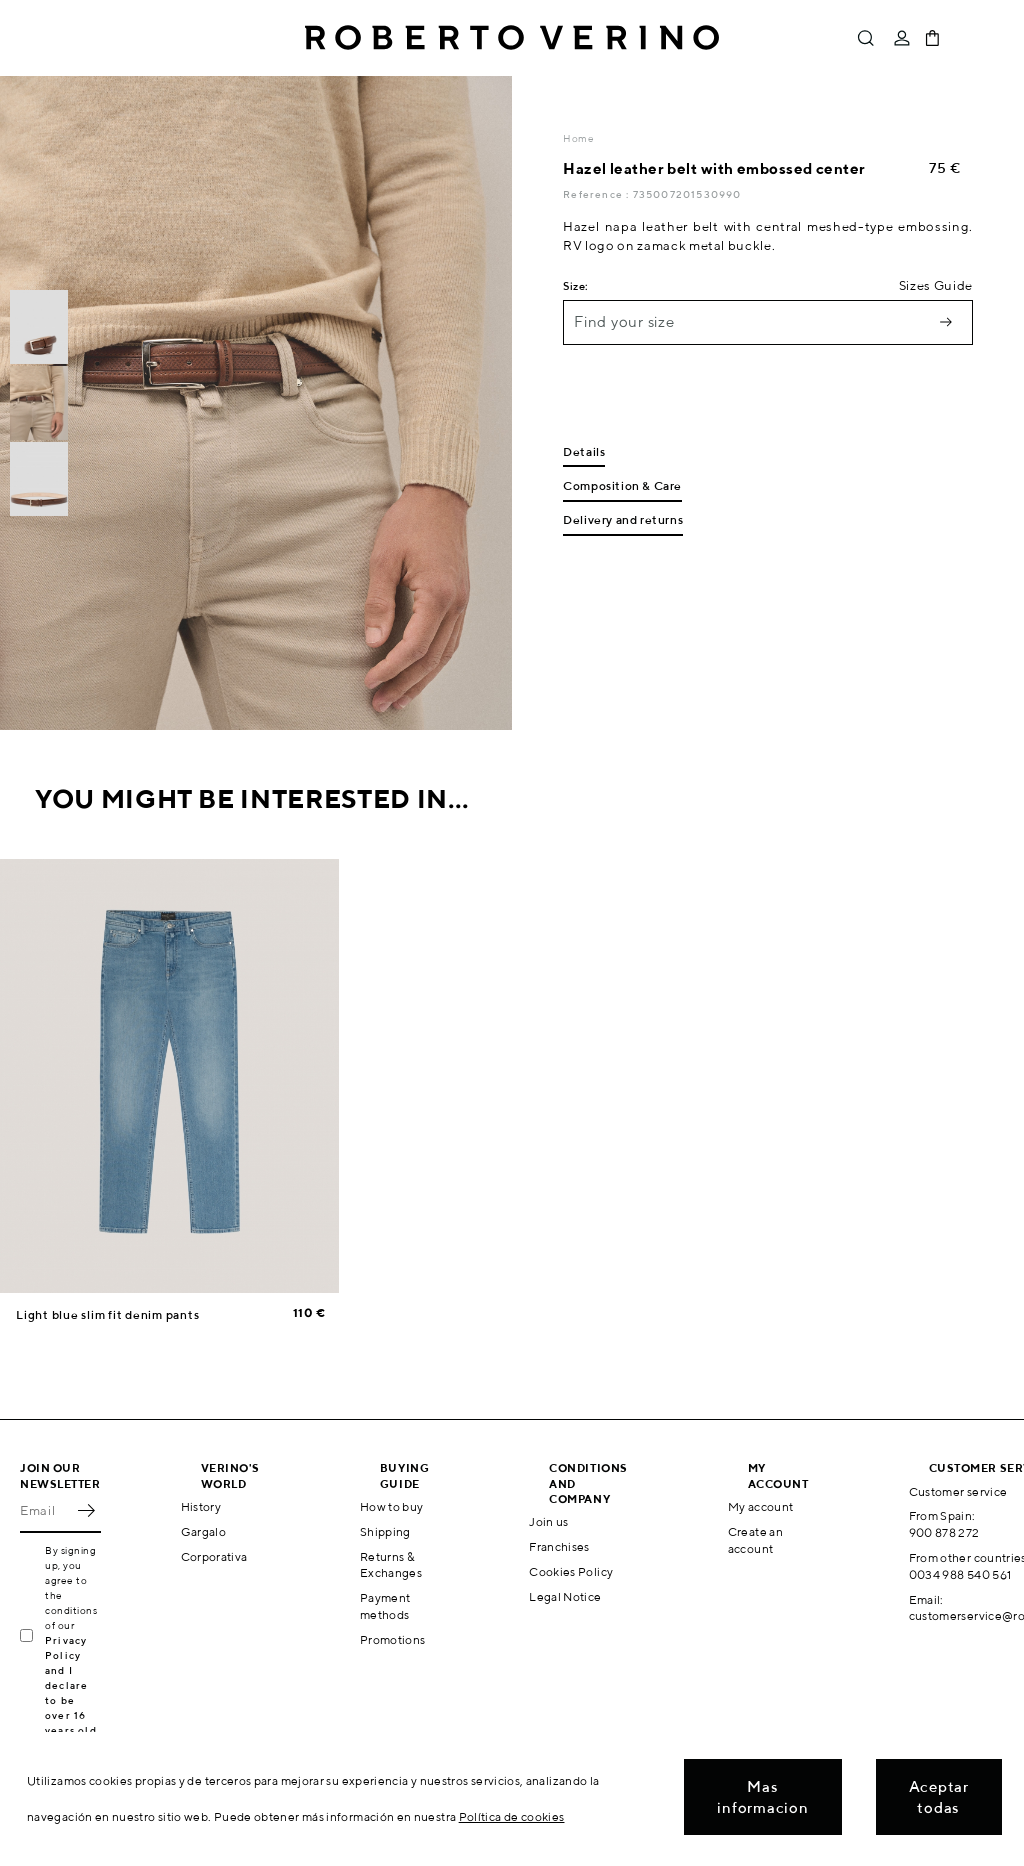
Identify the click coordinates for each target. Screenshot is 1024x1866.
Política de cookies (512, 1816)
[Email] (45, 1511)
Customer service (958, 1491)
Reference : (597, 194)
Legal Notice (565, 1596)
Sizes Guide (936, 285)
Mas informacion (762, 1797)
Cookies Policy (571, 1571)
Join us (549, 1521)
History (201, 1506)
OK (86, 1511)
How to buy (392, 1506)
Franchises (559, 1546)
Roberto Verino (512, 38)
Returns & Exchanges (391, 1565)
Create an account (755, 1540)
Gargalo (204, 1531)
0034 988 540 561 (960, 1574)
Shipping (385, 1531)
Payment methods (385, 1606)
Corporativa (214, 1556)
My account (761, 1506)
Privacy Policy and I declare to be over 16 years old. (72, 1685)
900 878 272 (944, 1532)
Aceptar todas (939, 1797)
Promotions (393, 1639)
